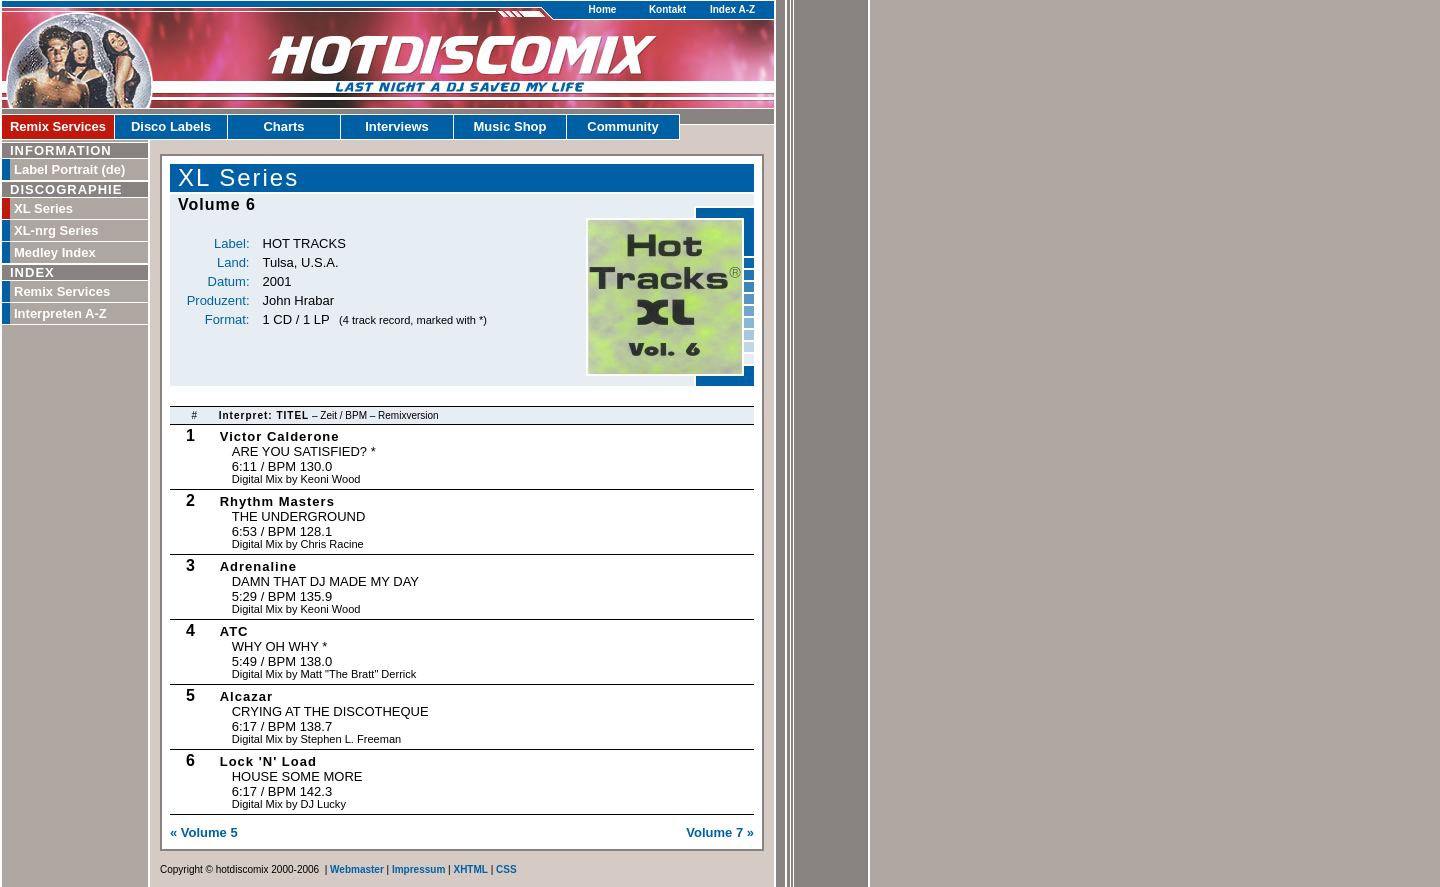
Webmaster (357, 869)
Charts (283, 126)
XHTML (470, 869)
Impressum (418, 869)
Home (603, 9)
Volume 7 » (720, 832)
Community (623, 126)
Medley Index (55, 252)
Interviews (397, 126)
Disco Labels (171, 126)
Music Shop (510, 126)
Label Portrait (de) (69, 169)
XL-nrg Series (56, 230)
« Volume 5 (204, 832)
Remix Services (58, 126)
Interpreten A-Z (60, 313)
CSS (506, 869)
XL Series (43, 208)
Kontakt (667, 9)
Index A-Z (732, 9)
